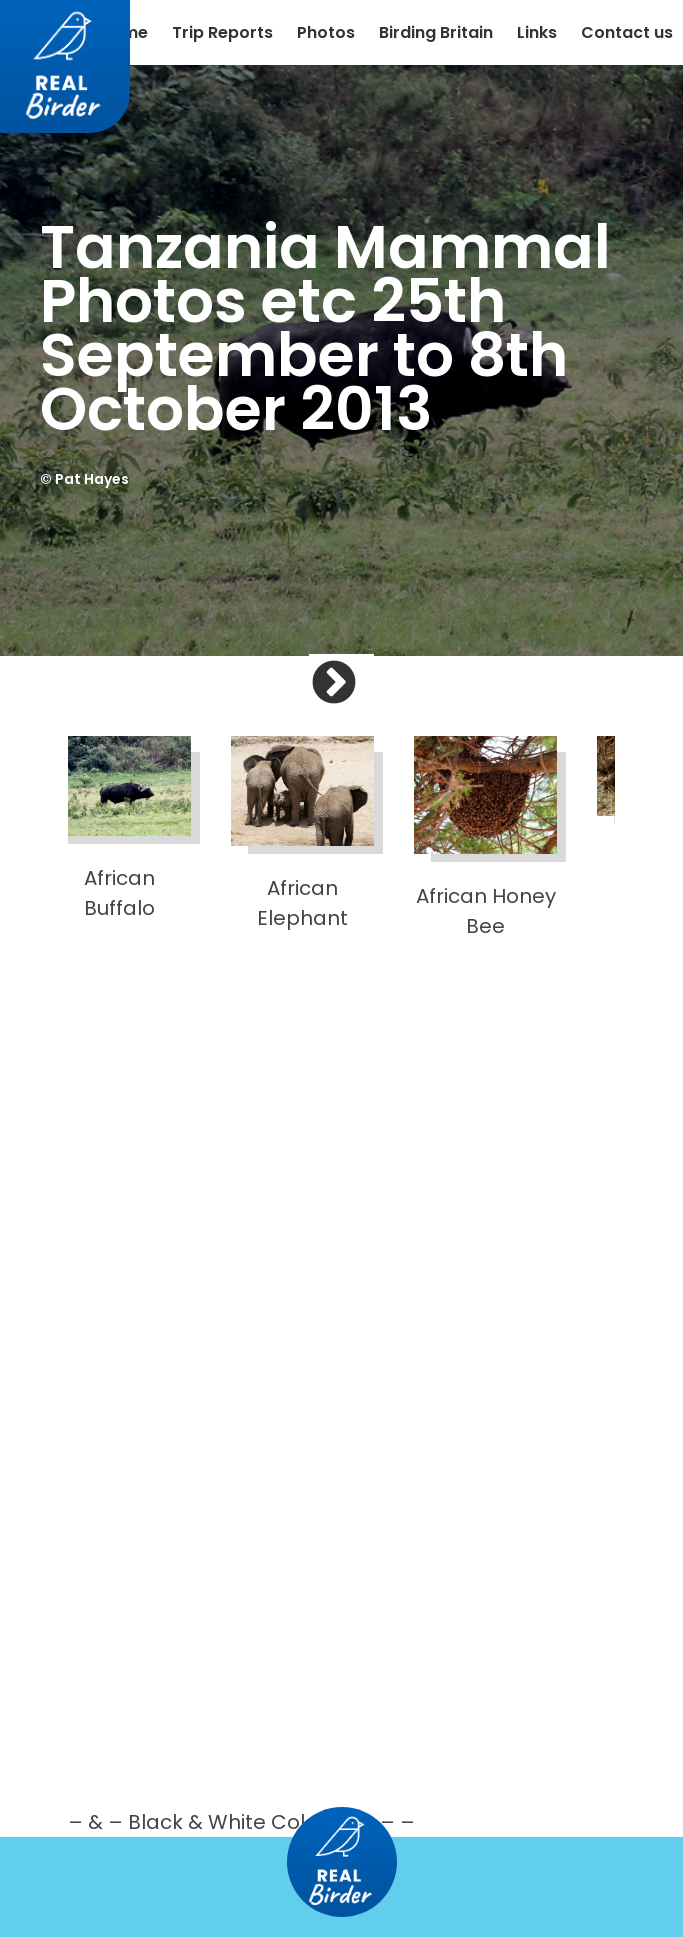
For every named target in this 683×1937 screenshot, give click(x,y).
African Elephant (302, 834)
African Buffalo (119, 829)
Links (537, 32)
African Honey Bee (485, 838)
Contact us (627, 32)
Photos (326, 32)
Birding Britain (436, 32)
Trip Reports (222, 32)
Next (364, 700)
